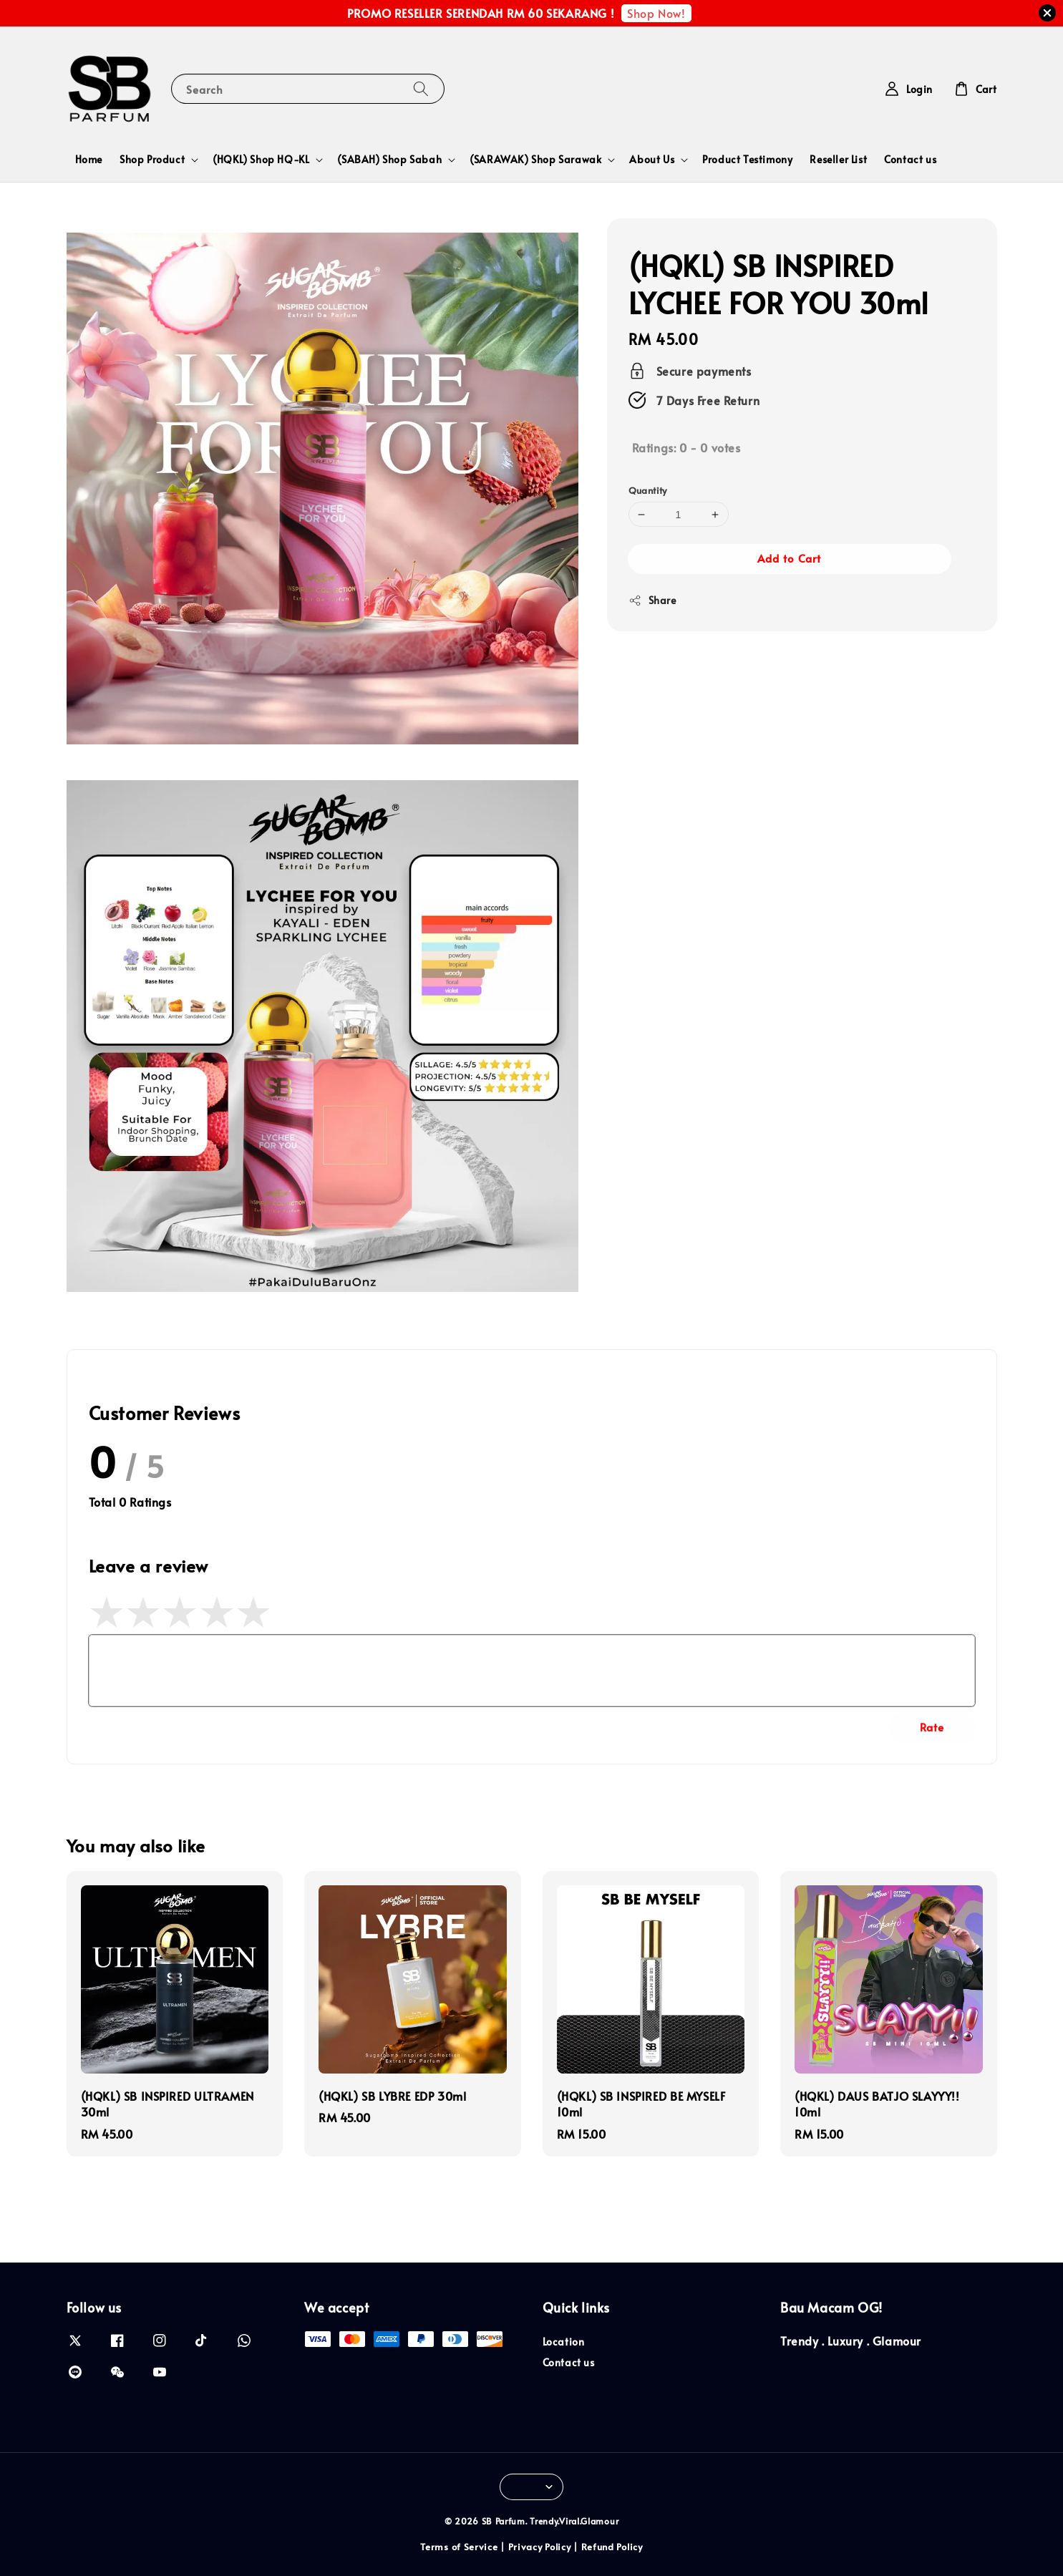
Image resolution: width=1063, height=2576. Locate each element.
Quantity (647, 490)
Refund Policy (612, 2546)
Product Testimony (747, 159)
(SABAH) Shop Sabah (389, 159)
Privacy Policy (539, 2546)
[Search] (421, 88)
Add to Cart (789, 557)
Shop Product (152, 159)
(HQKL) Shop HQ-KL (261, 159)
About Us (651, 159)
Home (88, 159)
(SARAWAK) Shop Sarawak (535, 159)
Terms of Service (458, 2546)
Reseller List (838, 159)
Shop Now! (656, 13)
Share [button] (652, 600)
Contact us (910, 159)
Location (564, 2342)
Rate (932, 1726)
